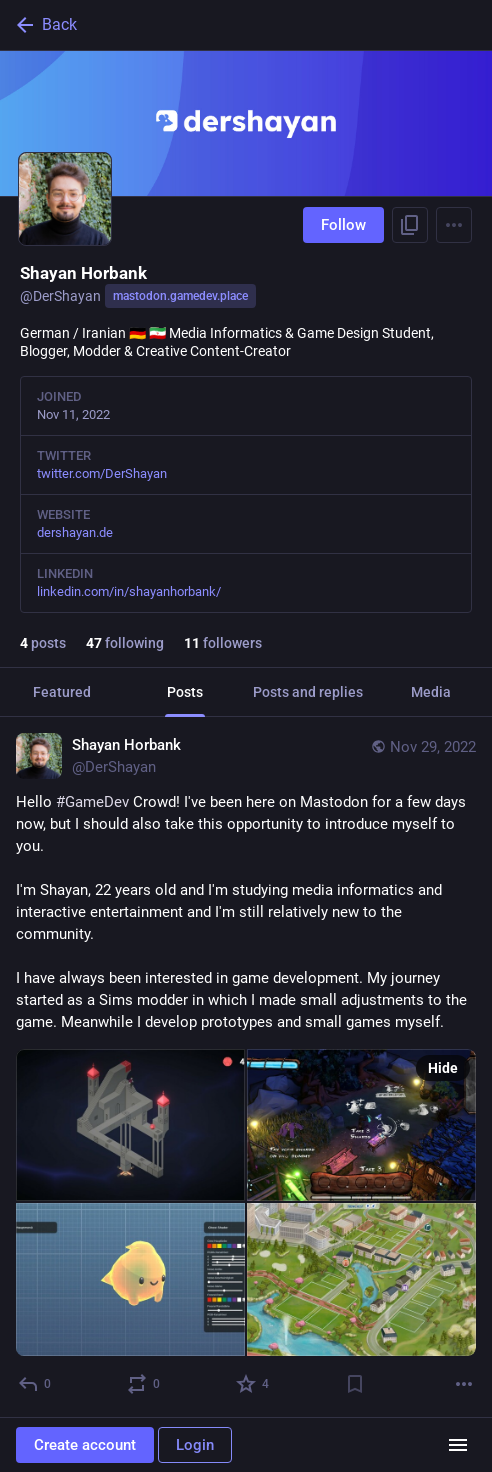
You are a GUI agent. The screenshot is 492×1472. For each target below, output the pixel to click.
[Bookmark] (355, 1384)
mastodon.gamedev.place (180, 296)
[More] (464, 1384)
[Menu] (454, 225)
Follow (343, 225)
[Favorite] (253, 1384)
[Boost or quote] (144, 1384)
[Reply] (35, 1384)
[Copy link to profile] (410, 225)
